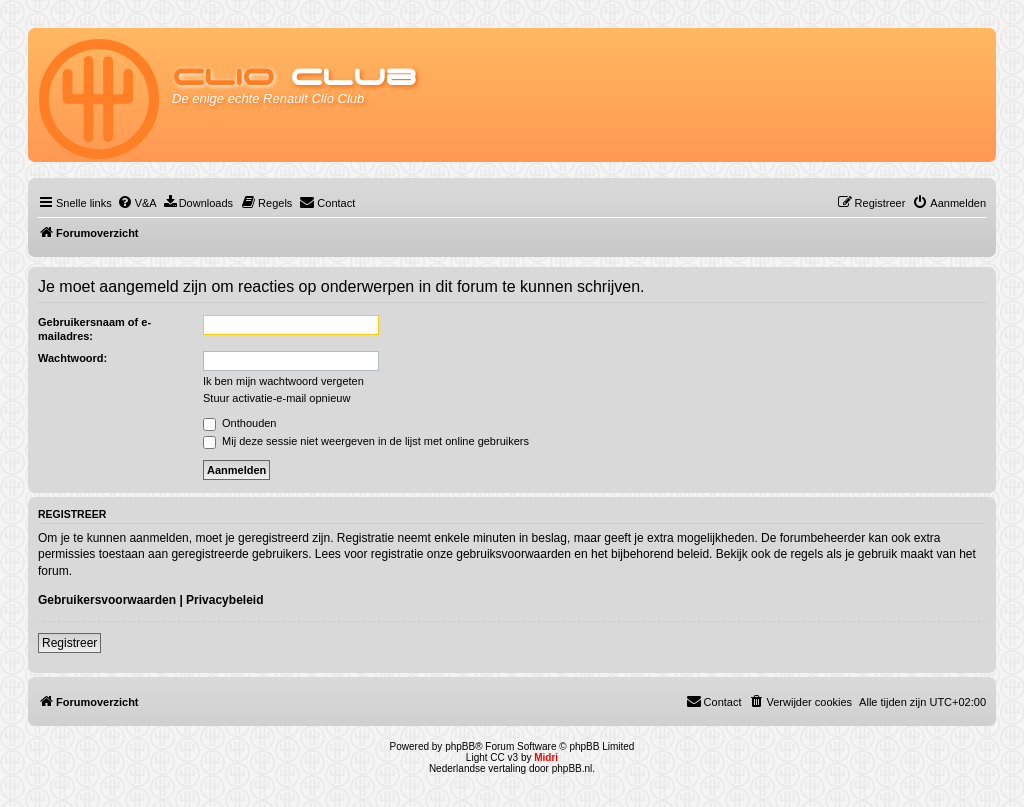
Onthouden (240, 423)
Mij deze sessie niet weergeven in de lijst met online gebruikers (366, 441)
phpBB (460, 746)
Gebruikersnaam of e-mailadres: (94, 329)
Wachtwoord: (72, 358)
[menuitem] (137, 203)
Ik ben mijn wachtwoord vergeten (283, 381)
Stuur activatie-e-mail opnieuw (276, 398)
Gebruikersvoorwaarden (107, 600)
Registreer (69, 643)
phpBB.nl (572, 768)
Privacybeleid (224, 600)
